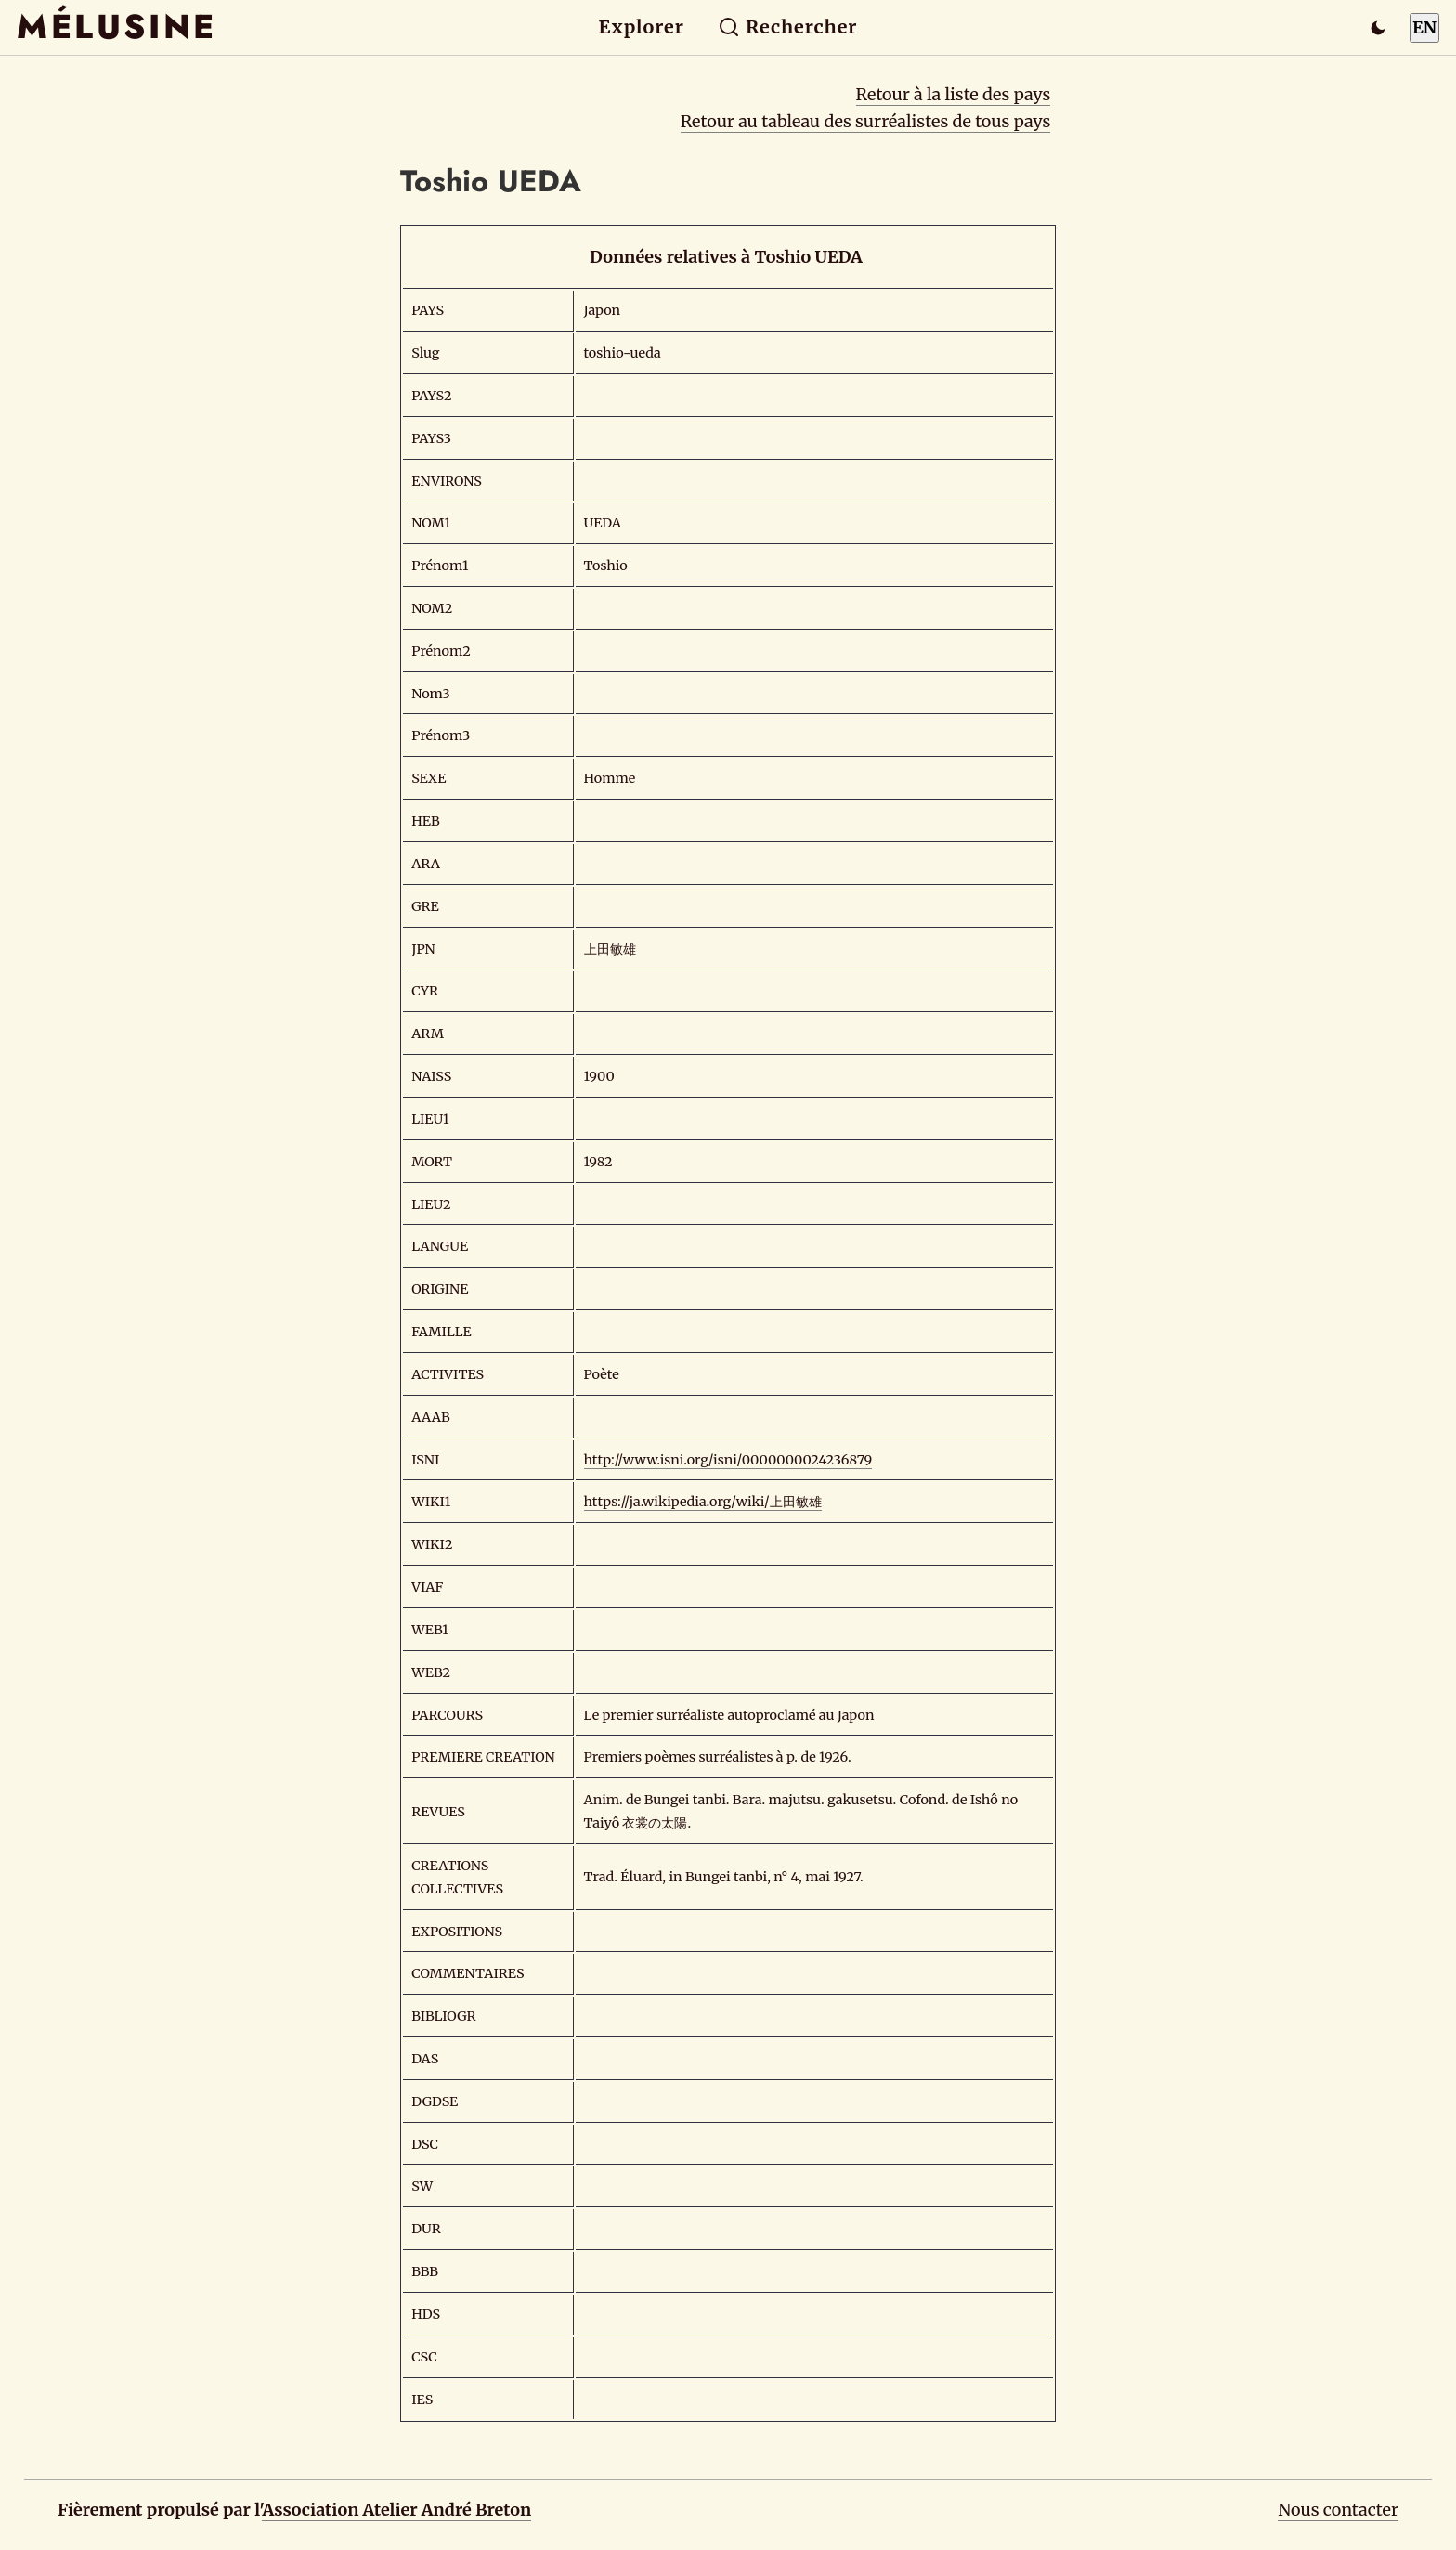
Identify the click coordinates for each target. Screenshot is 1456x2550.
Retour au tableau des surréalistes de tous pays (866, 121)
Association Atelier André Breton (396, 2509)
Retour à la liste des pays (953, 94)
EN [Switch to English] (1424, 27)
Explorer (641, 27)
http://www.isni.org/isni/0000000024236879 (728, 1459)
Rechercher (788, 27)
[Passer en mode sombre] (1378, 28)
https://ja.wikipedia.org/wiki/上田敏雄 (703, 1501)
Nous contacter (1338, 2509)
